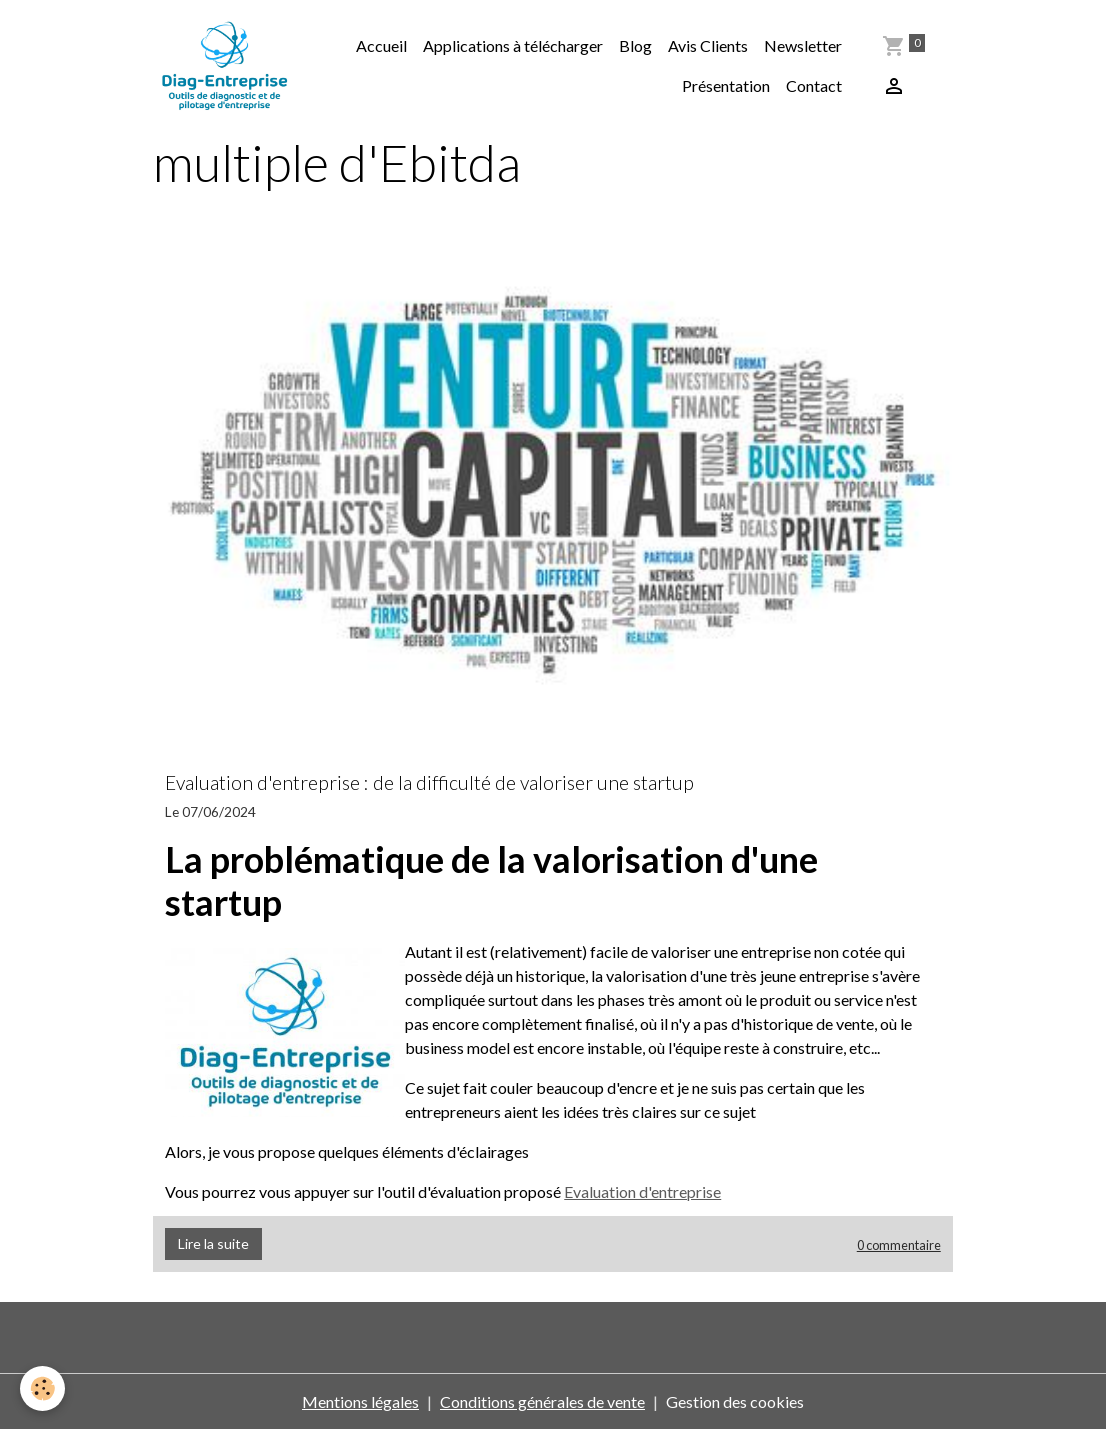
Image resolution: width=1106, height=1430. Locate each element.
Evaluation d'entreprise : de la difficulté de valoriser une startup (429, 782)
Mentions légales (360, 1401)
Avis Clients (708, 45)
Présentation (726, 85)
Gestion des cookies (735, 1401)
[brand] (224, 66)
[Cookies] (42, 1388)
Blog (635, 45)
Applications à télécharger (513, 45)
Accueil (381, 45)
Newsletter (803, 45)
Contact (814, 85)
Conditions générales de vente (542, 1401)
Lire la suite (213, 1243)
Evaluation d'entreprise (642, 1191)
